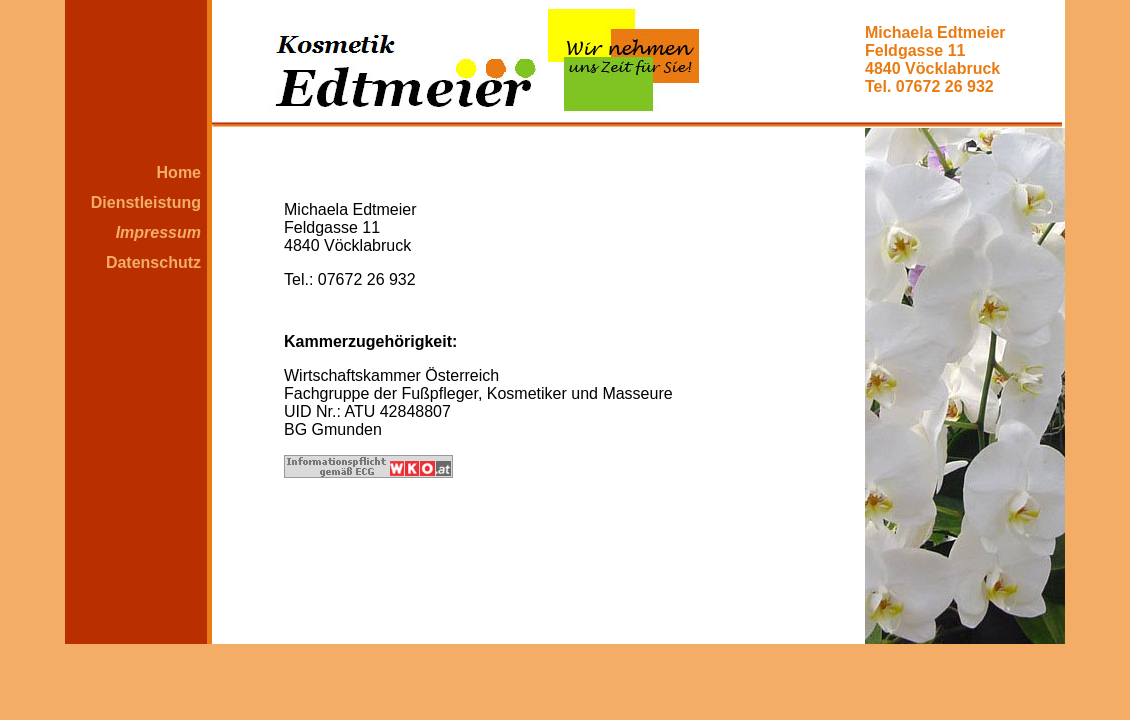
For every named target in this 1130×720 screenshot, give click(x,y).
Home (179, 172)
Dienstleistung (146, 202)
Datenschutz (153, 262)
